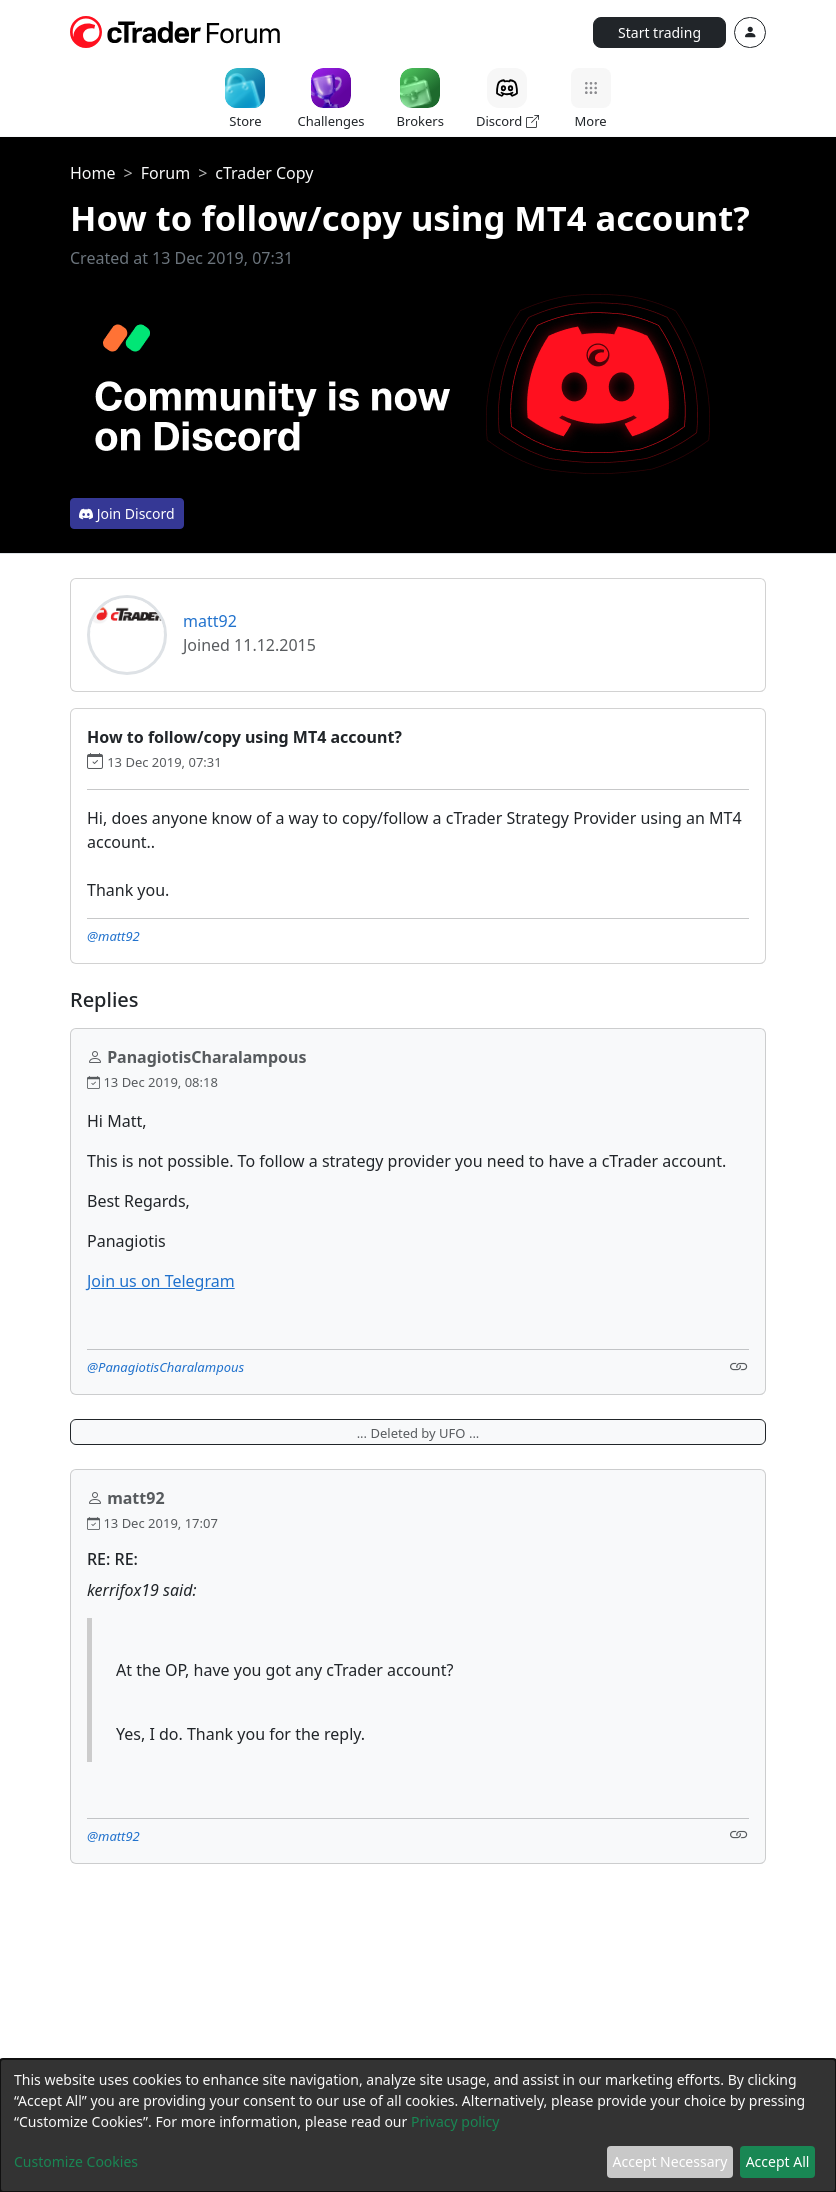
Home (93, 173)
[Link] (739, 1365)
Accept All (778, 2161)
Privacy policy (455, 2121)
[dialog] (418, 2125)
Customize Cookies (76, 2161)
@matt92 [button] (113, 936)
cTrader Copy (264, 173)
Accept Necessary (670, 2161)
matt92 (210, 621)
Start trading (659, 32)
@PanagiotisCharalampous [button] (165, 1367)
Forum (165, 173)
